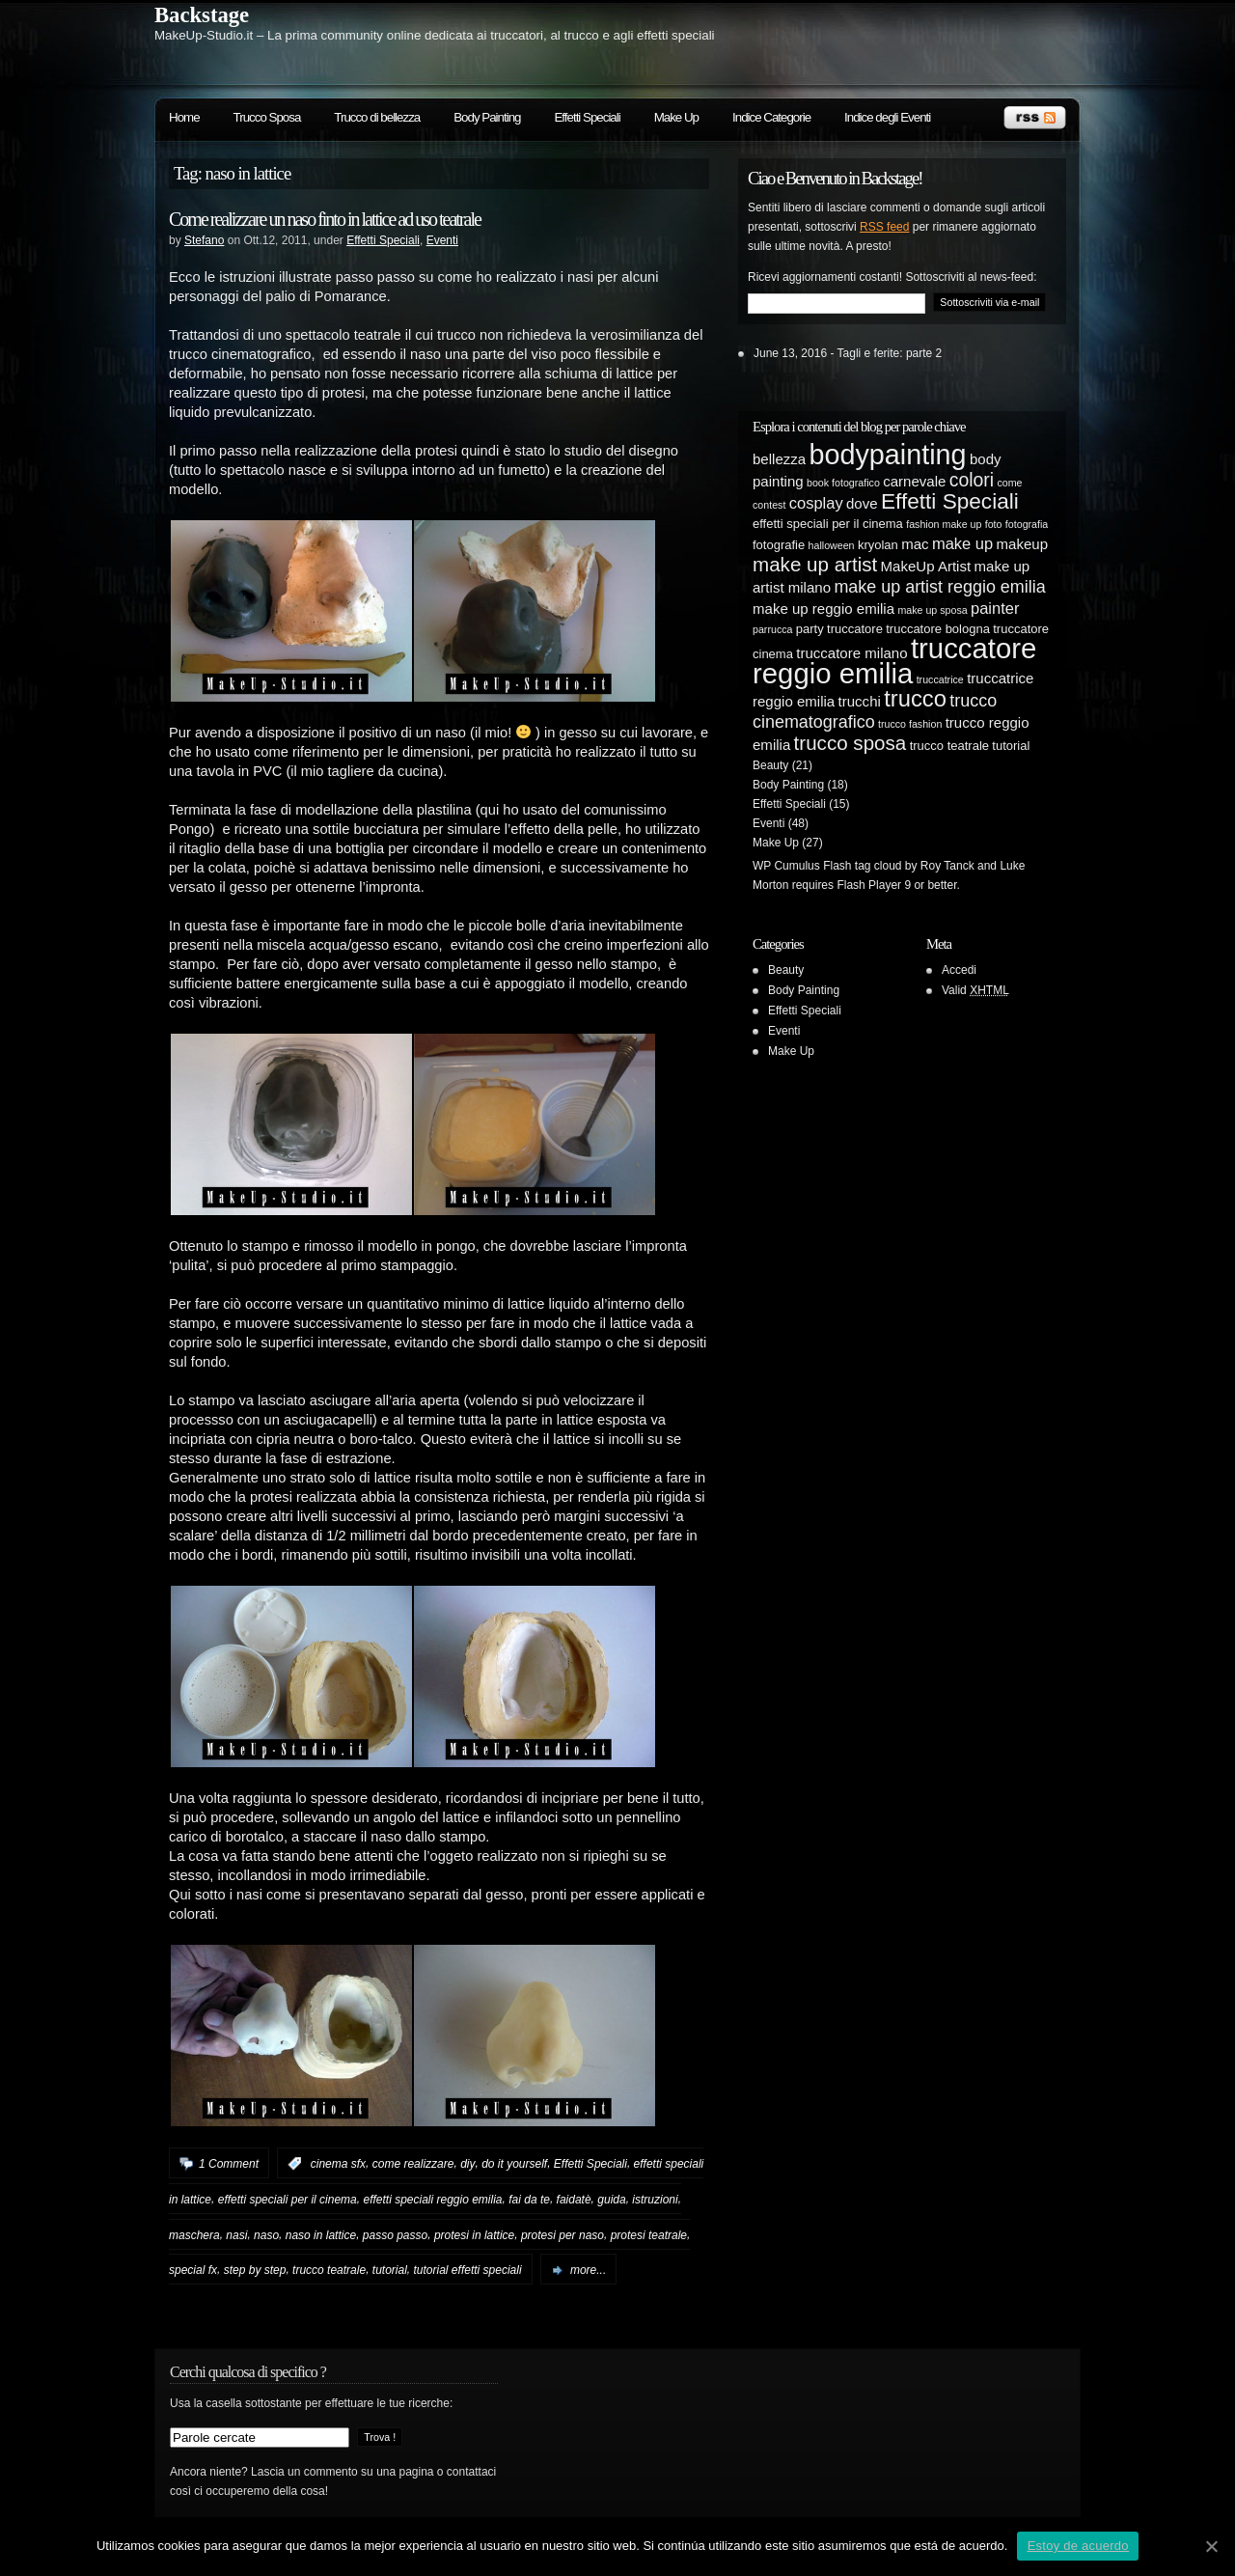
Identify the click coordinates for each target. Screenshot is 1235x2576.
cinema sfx (338, 2164)
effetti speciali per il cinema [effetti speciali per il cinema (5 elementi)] (828, 523)
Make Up (676, 117)
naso (266, 2234)
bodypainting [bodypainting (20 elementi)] (888, 454)
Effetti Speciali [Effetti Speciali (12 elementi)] (950, 501)
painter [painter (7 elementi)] (995, 608)
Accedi (959, 970)
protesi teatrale (649, 2234)
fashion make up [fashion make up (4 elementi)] (943, 524)
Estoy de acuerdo (1078, 2545)
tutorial (389, 2270)
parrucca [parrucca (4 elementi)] (772, 629)
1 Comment (229, 2164)
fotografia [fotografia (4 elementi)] (1026, 524)
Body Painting (486, 117)
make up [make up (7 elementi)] (962, 543)
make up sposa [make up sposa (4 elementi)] (932, 610)
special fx (193, 2270)
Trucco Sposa (267, 117)
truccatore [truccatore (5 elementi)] (855, 629)
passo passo (395, 2234)
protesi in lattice (474, 2234)
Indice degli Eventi (887, 117)
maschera (194, 2234)
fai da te (529, 2199)
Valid (975, 990)
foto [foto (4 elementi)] (993, 524)
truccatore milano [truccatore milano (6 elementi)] (851, 653)
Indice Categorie (771, 117)
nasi (236, 2234)
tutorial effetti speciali (468, 2270)
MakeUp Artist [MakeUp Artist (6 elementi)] (926, 566)
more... (588, 2270)
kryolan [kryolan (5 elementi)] (878, 545)
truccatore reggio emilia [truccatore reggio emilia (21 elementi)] (894, 660)
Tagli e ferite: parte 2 (890, 353)
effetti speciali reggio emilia (432, 2199)
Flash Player (869, 885)
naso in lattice (321, 2234)
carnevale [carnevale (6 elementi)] (914, 481)
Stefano (204, 240)
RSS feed (884, 227)
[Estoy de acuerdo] (1211, 2546)
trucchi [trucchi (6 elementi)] (859, 701)
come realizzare (413, 2164)
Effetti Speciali (586, 117)
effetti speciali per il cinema (287, 2199)
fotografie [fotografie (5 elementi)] (779, 545)
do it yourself (514, 2164)
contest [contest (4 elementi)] (769, 505)
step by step (255, 2270)
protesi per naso (562, 2234)
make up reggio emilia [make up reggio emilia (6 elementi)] (823, 608)
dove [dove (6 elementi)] (862, 503)
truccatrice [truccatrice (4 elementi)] (940, 679)
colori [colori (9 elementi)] (971, 479)
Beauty (770, 765)
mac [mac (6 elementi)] (914, 544)
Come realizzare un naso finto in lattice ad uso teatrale (324, 219)
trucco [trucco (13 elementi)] (915, 698)
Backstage (201, 15)
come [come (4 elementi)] (1009, 482)
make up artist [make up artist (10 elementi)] (815, 564)
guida (611, 2199)
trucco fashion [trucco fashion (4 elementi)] (910, 724)
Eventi (442, 240)
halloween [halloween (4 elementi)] (832, 545)
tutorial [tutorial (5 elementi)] (1010, 745)
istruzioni (654, 2199)
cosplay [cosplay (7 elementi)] (816, 503)
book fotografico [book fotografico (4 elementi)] (843, 482)
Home (184, 117)
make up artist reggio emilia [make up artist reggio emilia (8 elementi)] (939, 586)
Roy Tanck (947, 866)
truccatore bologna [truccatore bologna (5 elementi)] (938, 629)
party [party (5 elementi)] (810, 629)
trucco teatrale (329, 2270)
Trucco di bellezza (377, 117)
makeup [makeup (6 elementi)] (1022, 544)
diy (467, 2164)
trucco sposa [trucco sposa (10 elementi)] (850, 743)
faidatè (574, 2199)
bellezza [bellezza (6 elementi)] (779, 459)
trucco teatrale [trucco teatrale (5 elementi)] (949, 745)
